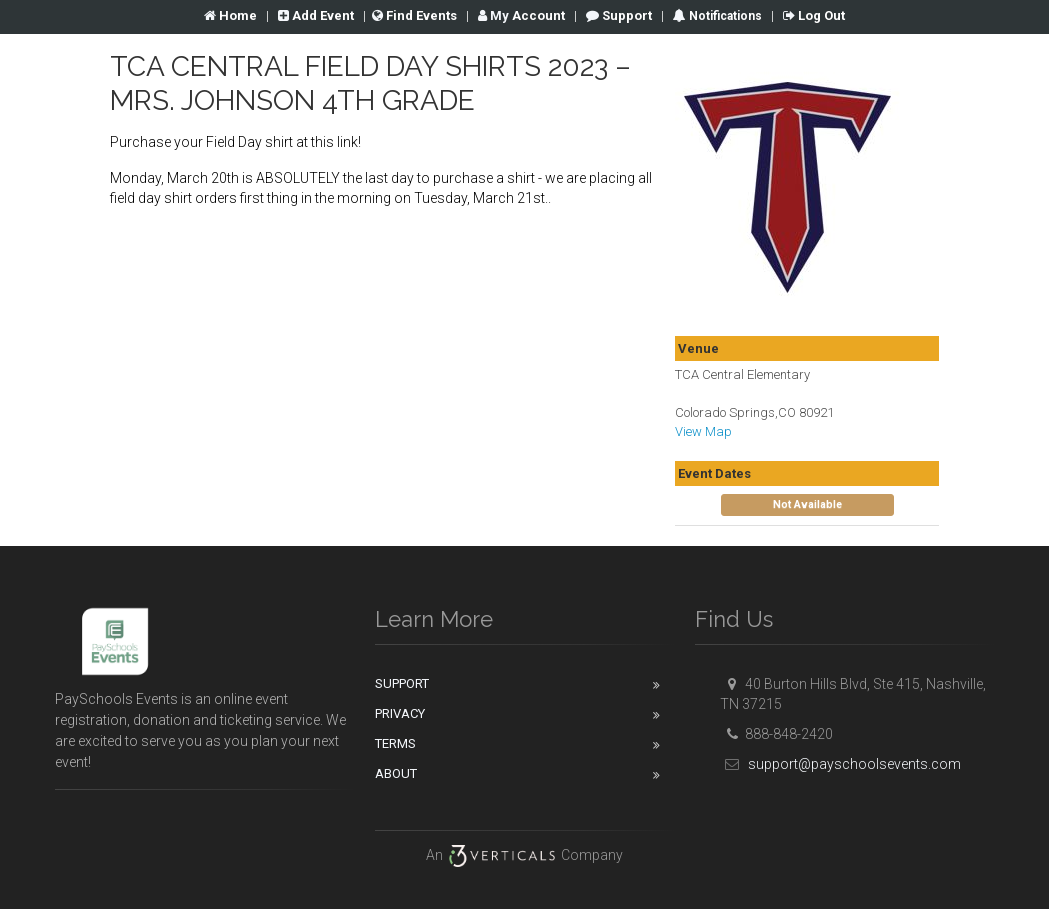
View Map (703, 431)
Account (521, 15)
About (396, 773)
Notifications (724, 16)
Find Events (414, 15)
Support (619, 15)
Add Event (316, 15)
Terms (395, 743)
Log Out (814, 15)
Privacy (400, 713)
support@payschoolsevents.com (840, 764)
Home (230, 15)
